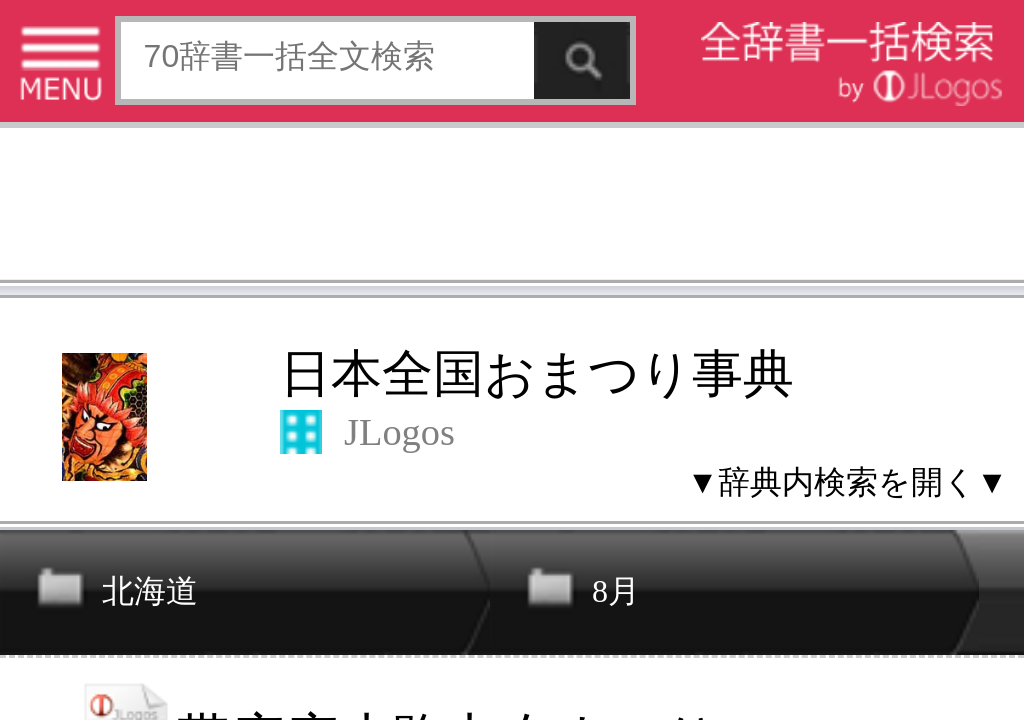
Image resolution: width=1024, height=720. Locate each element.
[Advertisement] (160, 65)
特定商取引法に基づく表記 (70, 569)
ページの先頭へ (246, 633)
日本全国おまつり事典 (168, 116)
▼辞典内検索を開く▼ (265, 151)
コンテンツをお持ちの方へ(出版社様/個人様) (115, 583)
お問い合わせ (244, 569)
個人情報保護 (172, 569)
